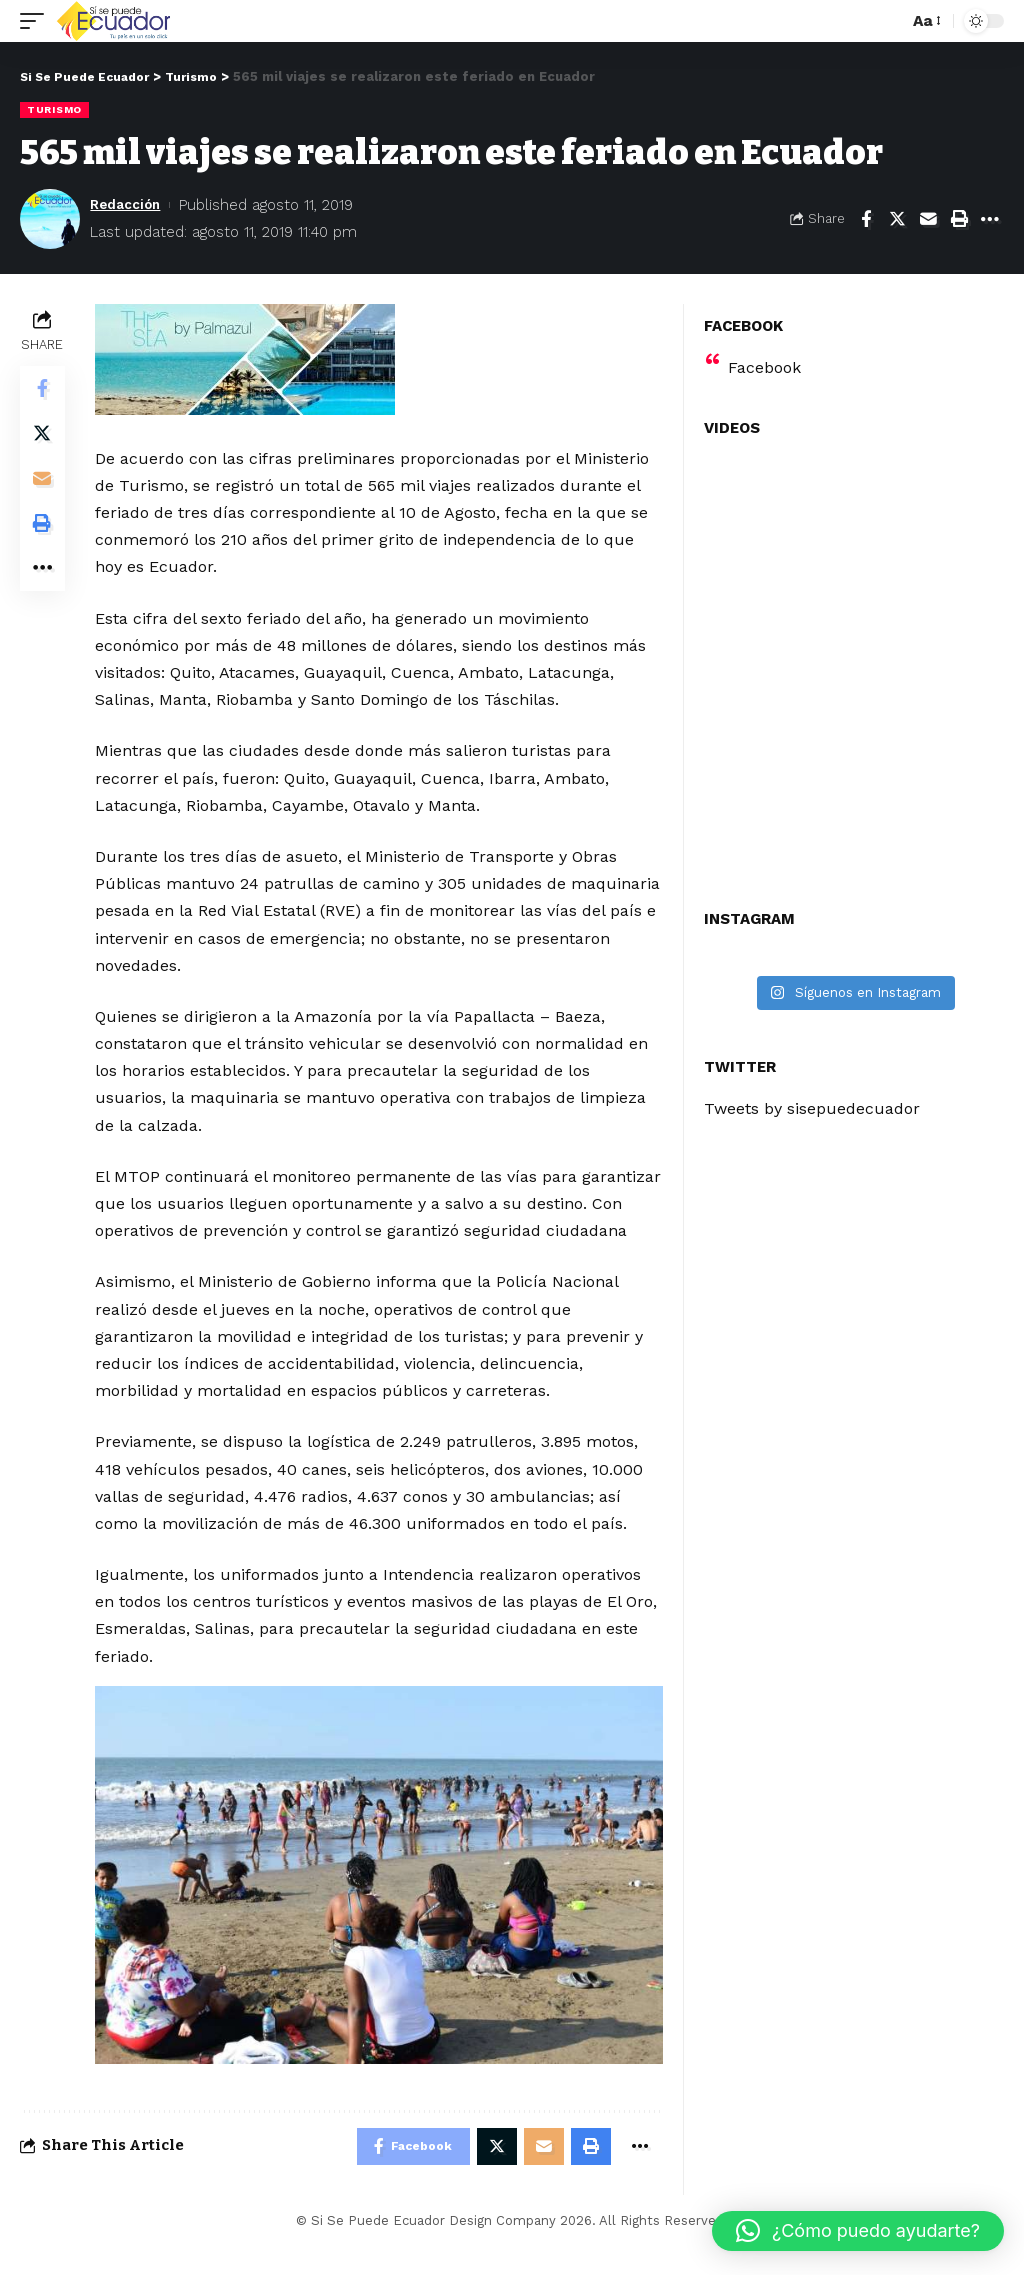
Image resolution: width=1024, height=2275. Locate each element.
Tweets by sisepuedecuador (812, 1107)
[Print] (959, 218)
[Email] (928, 218)
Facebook (764, 366)
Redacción (129, 204)
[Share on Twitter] (897, 218)
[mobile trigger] (37, 21)
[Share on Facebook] (866, 218)
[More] (990, 218)
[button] (858, 2231)
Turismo (54, 109)
